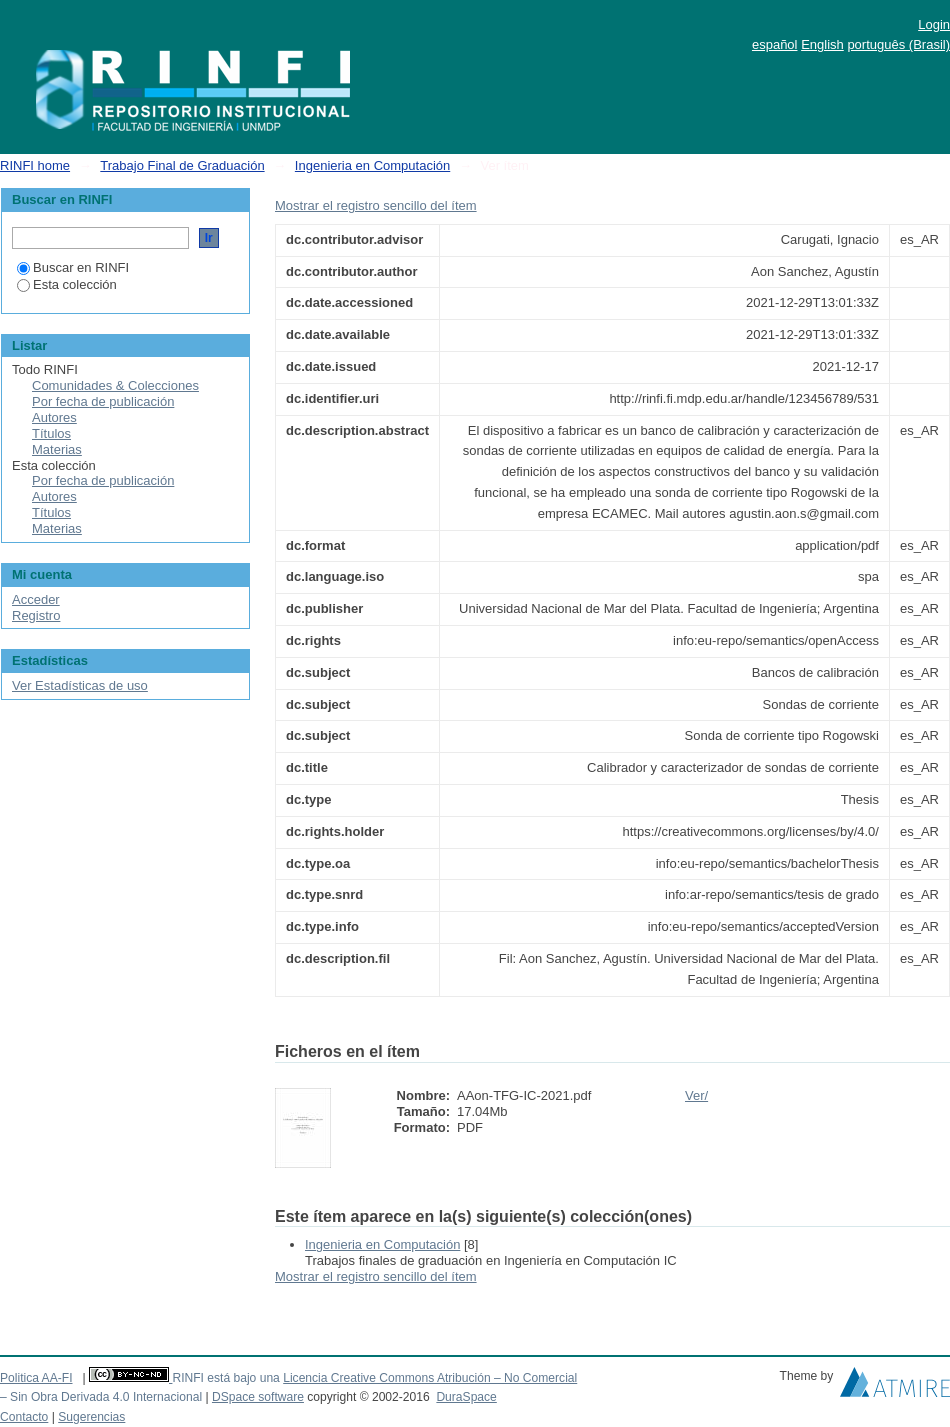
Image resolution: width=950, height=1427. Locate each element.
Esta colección (67, 284)
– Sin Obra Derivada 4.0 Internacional (101, 1397)
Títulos (51, 433)
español (775, 44)
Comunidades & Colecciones (115, 385)
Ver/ (696, 1095)
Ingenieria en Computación (372, 165)
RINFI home (35, 165)
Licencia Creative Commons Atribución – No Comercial (430, 1378)
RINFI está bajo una (225, 1378)
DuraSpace (466, 1397)
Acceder (36, 599)
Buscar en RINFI (73, 267)
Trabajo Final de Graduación (182, 165)
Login (934, 24)
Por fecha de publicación (103, 401)
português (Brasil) (898, 44)
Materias (57, 449)
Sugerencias (91, 1417)
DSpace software (258, 1397)
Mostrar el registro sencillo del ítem (376, 205)
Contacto (24, 1417)
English (822, 44)
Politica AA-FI (36, 1378)
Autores (54, 417)
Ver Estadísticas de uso (80, 685)
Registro (36, 615)
